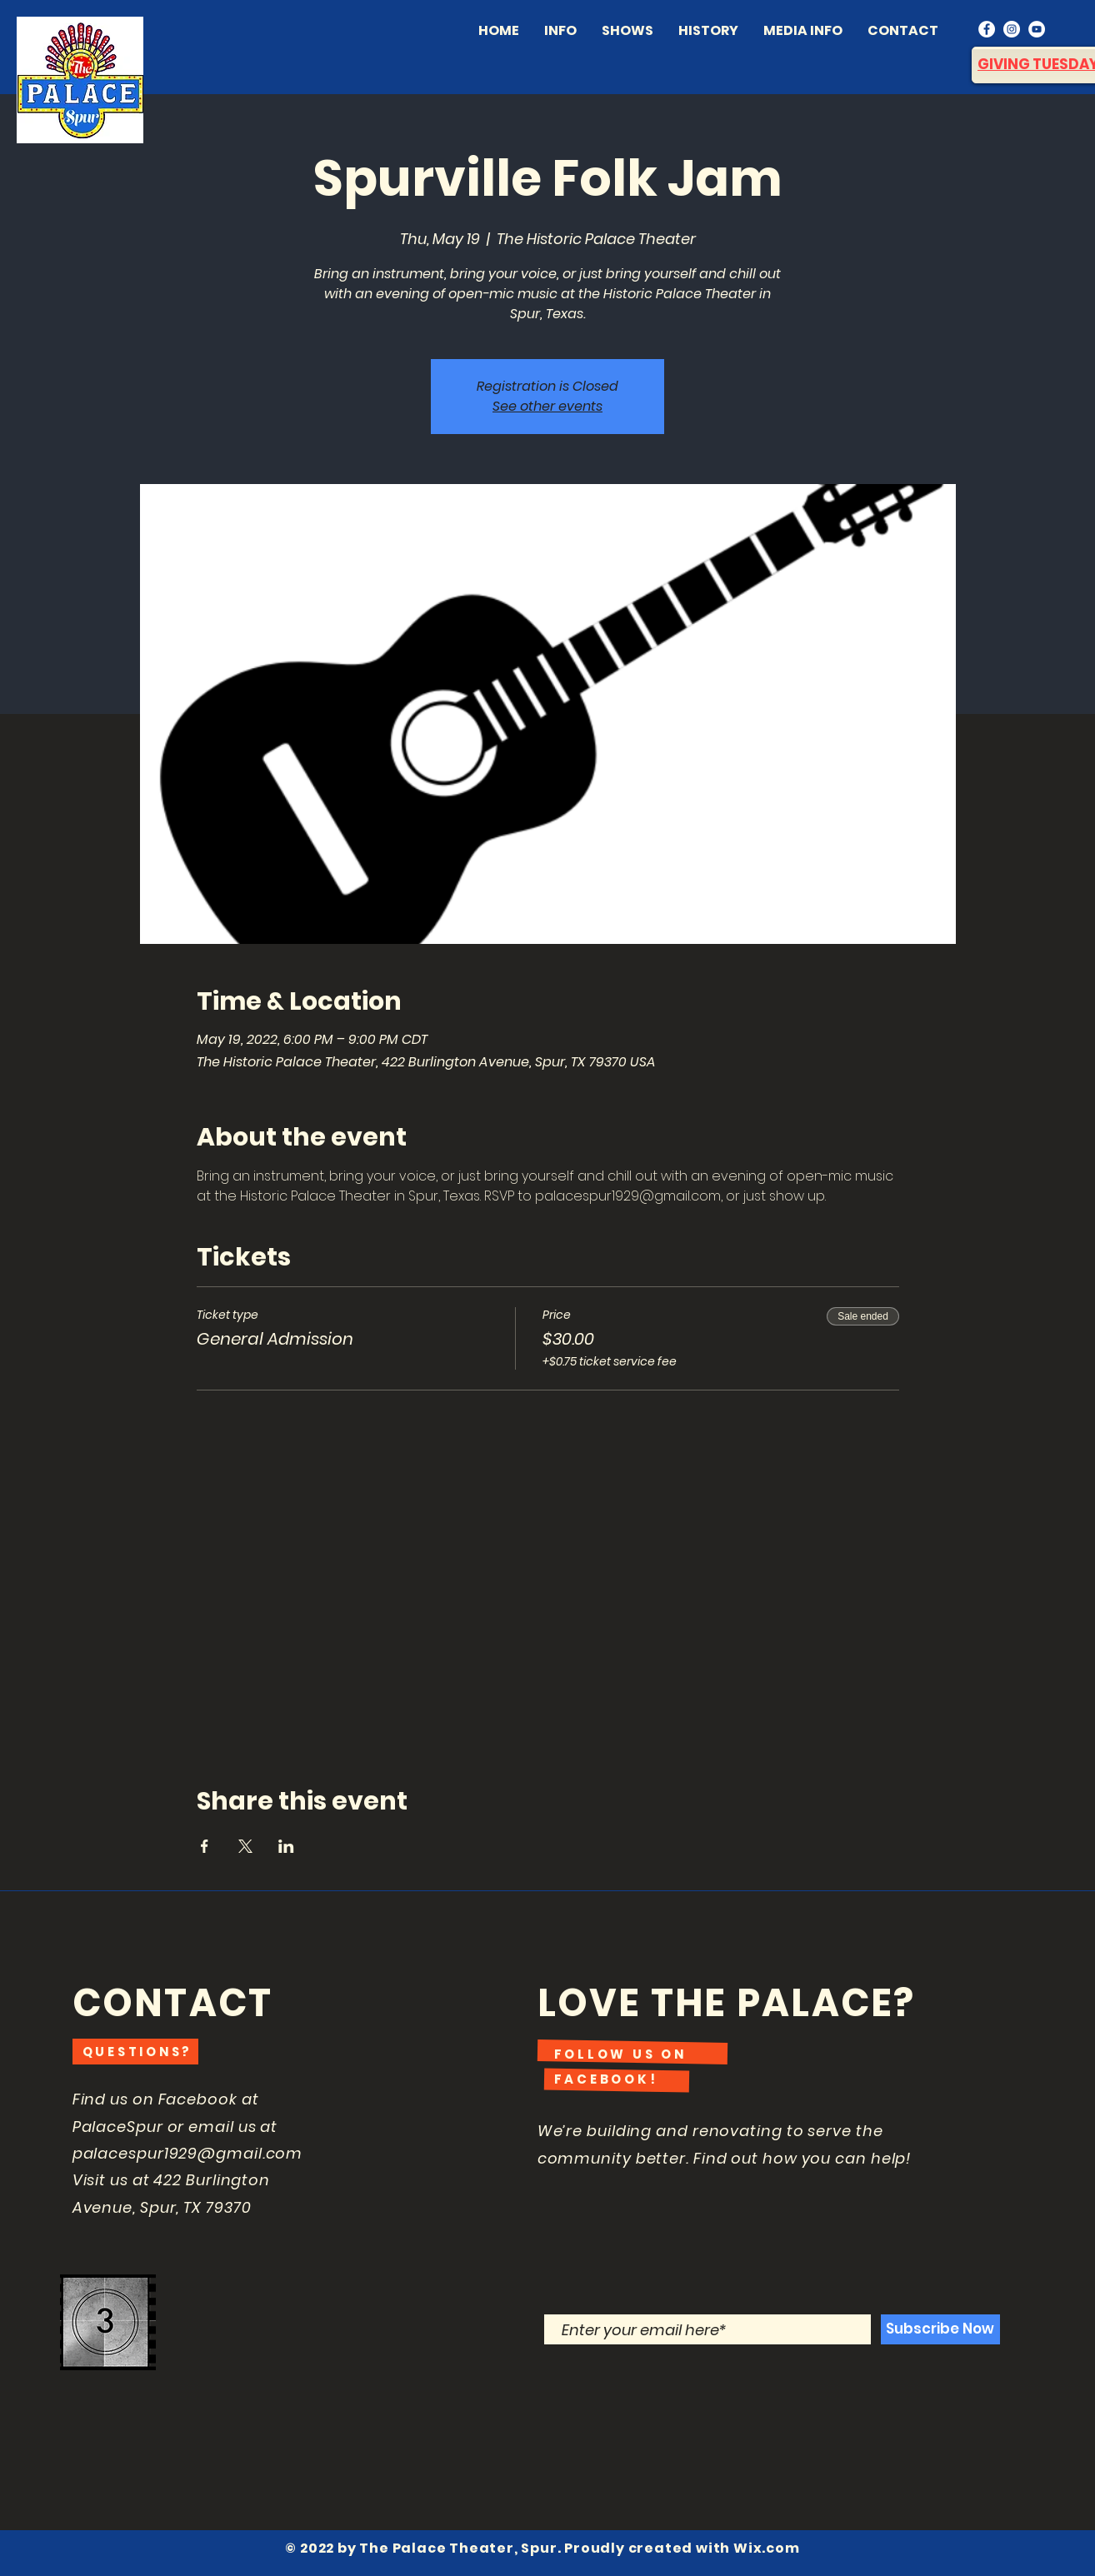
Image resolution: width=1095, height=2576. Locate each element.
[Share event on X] (245, 1846)
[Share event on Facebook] (204, 1846)
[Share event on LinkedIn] (286, 1846)
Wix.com (766, 2548)
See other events (547, 406)
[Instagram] (1011, 29)
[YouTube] (1036, 29)
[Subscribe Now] (940, 2329)
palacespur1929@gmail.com (187, 2153)
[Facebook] (986, 29)
